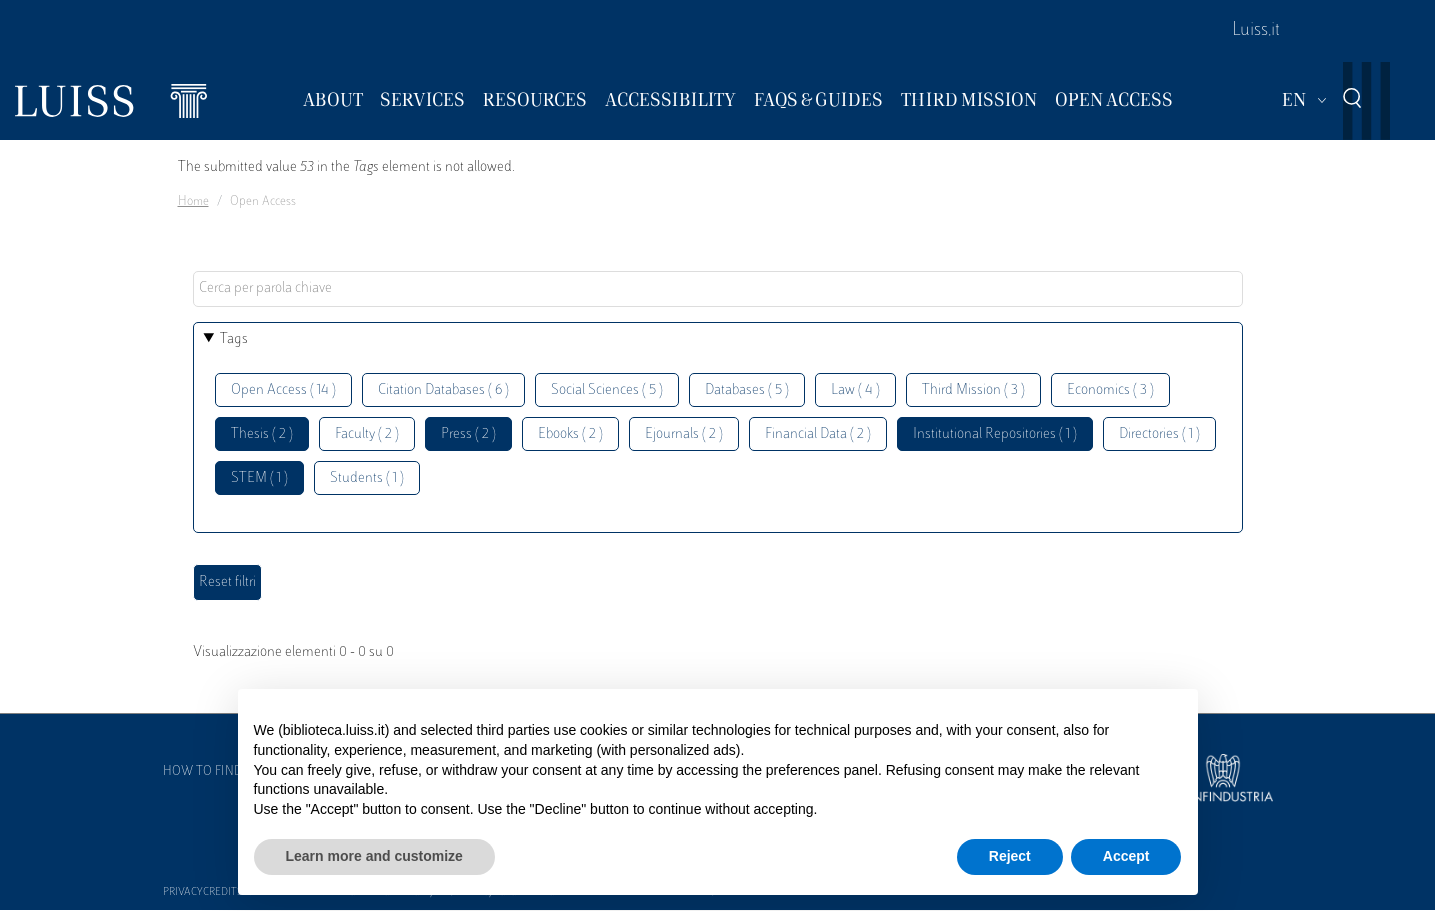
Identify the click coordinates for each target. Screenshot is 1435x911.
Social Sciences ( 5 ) (607, 390)
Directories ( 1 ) (1159, 434)
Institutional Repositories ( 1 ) (995, 434)
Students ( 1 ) (367, 478)
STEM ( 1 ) (259, 478)
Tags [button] (234, 339)
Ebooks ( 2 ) (570, 434)
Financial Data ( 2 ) (818, 434)
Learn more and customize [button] (374, 856)
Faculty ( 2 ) (367, 434)
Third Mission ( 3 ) (973, 390)
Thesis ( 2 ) (262, 434)
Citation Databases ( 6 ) (443, 390)
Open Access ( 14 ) (283, 390)
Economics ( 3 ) (1110, 390)
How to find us (212, 772)
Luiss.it (1256, 31)
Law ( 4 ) (855, 390)
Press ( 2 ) (468, 434)
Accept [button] (1126, 856)
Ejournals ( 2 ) (684, 434)
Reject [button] (1010, 856)
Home (193, 202)
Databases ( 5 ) (747, 390)
